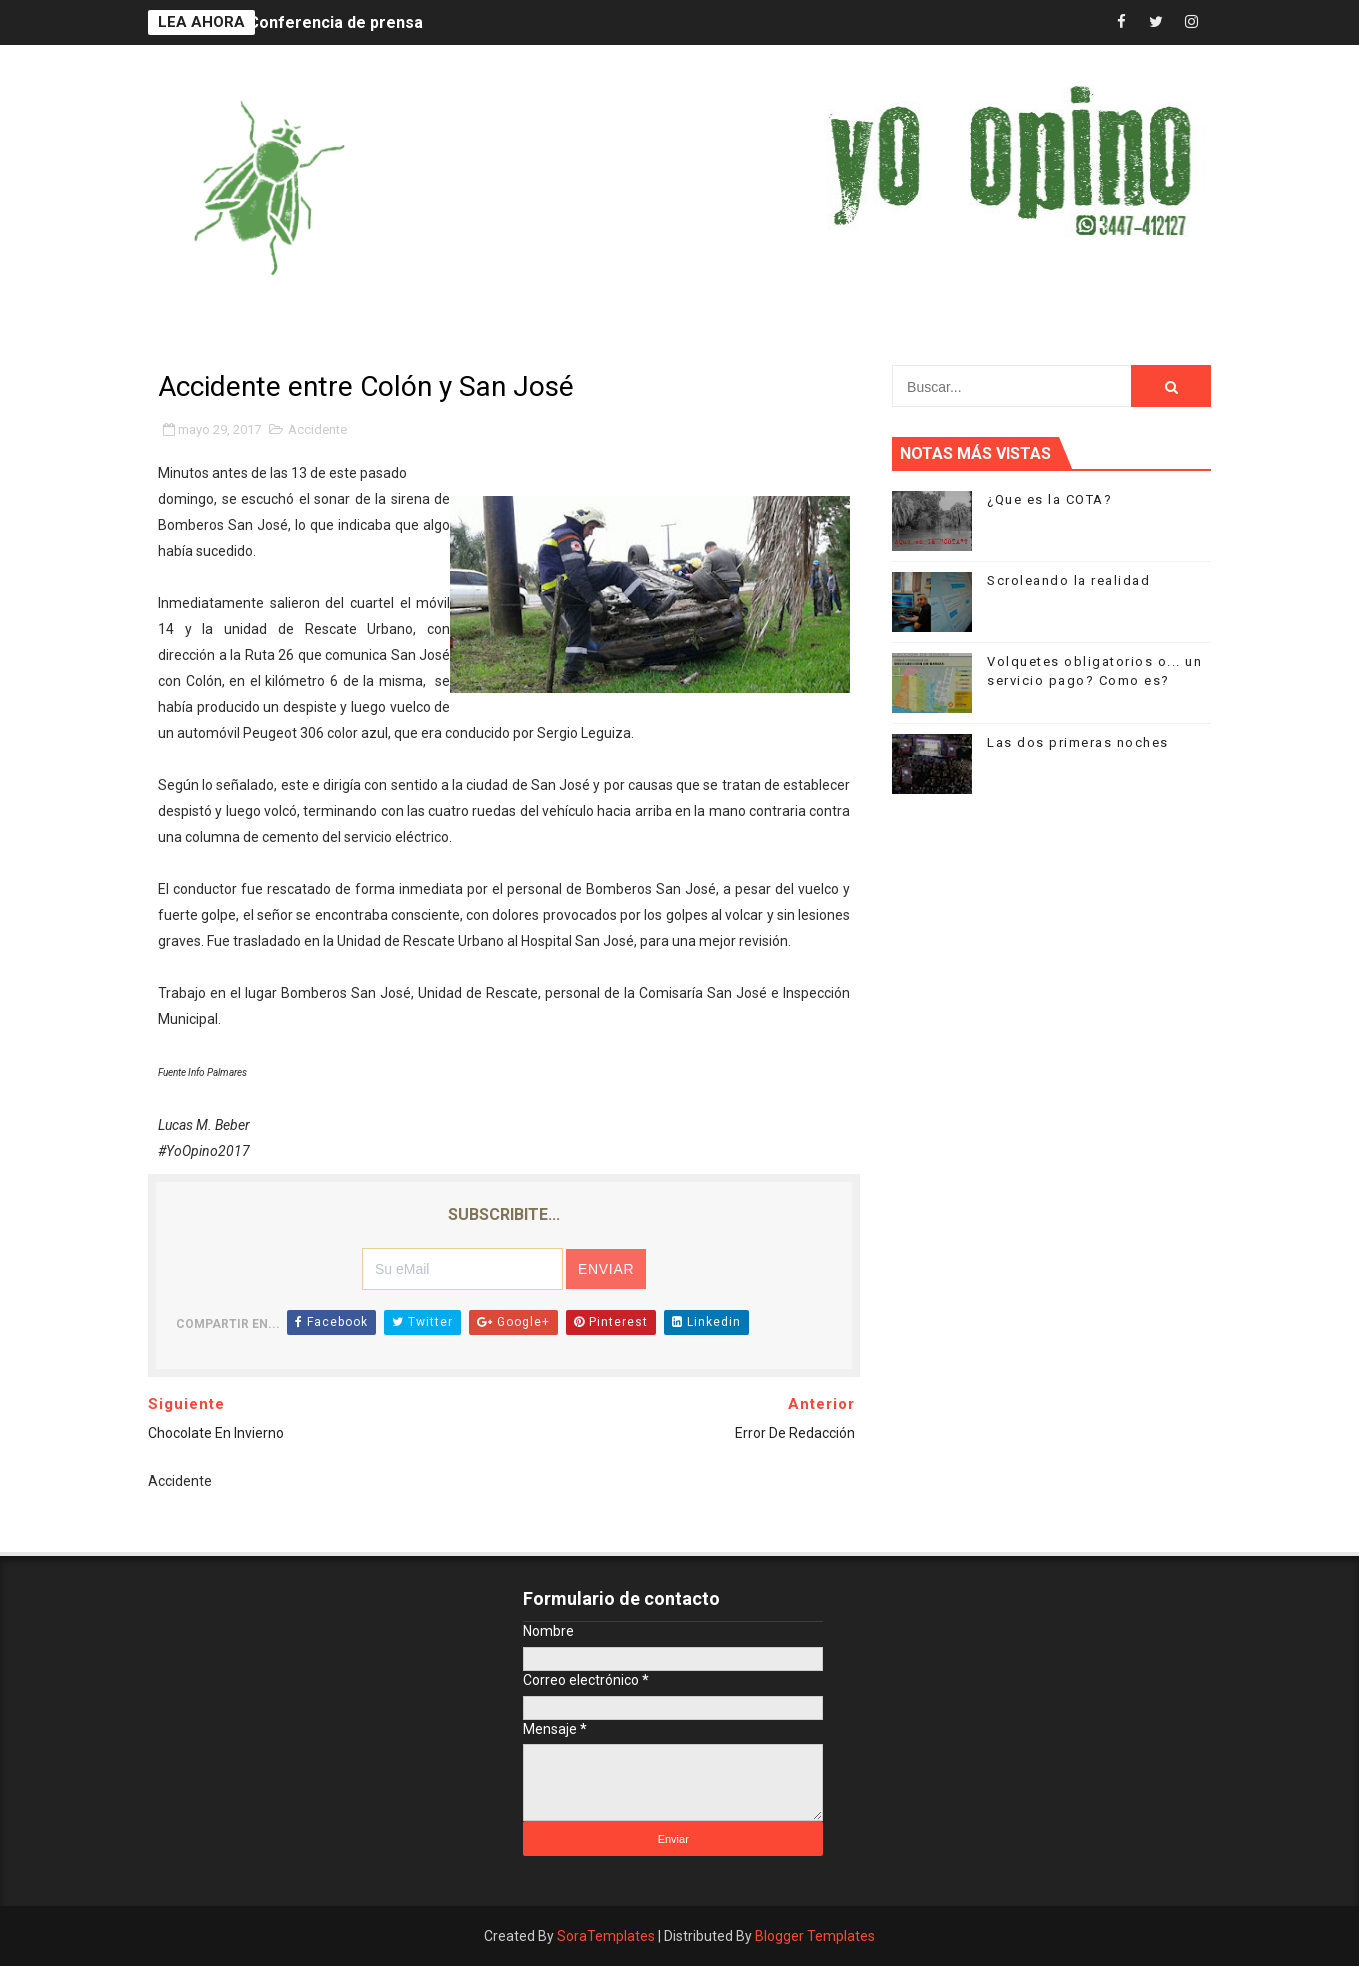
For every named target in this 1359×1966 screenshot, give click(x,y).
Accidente (317, 429)
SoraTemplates (606, 1936)
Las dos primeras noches (1078, 742)
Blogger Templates (815, 1936)
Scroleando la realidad (1068, 580)
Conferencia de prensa (335, 22)
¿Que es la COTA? (1049, 499)
